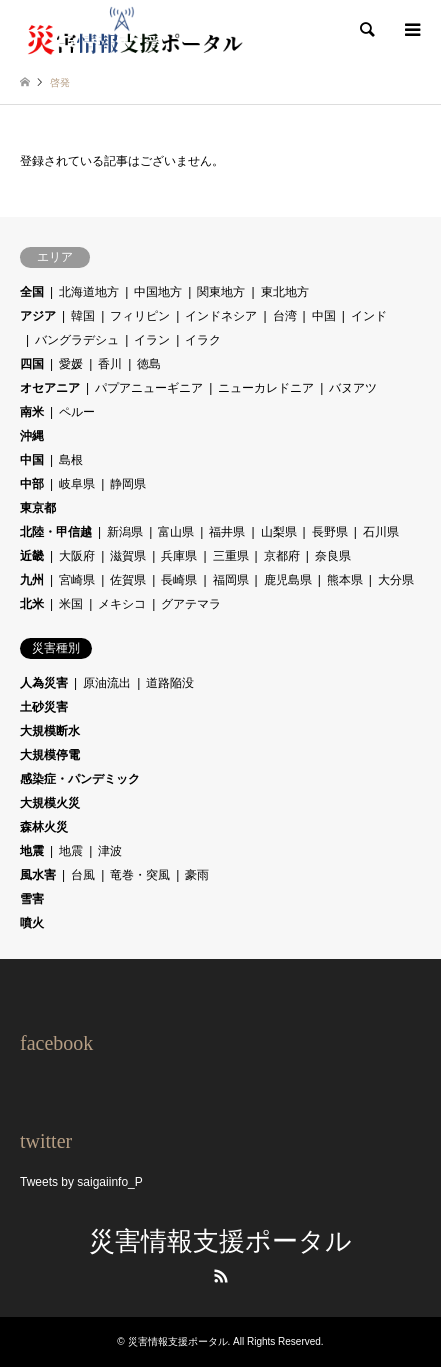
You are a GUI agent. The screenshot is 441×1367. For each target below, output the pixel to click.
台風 (83, 875)
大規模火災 (50, 803)
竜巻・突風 (140, 875)
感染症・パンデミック (80, 779)
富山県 (176, 532)
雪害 (32, 899)
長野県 (330, 532)
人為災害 (44, 683)
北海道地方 (89, 292)
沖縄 (32, 436)
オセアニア (50, 388)
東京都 (38, 508)
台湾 (285, 316)
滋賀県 (128, 556)
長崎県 (179, 580)
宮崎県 (77, 580)
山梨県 (279, 532)
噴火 (32, 923)
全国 (32, 292)
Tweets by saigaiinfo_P (81, 1182)
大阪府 (77, 556)
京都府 (282, 556)
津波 (110, 851)
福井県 (227, 532)
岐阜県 (77, 484)
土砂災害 (44, 707)
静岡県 (128, 484)
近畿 (32, 556)
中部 (32, 484)
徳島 (149, 364)
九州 (32, 580)
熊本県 (345, 580)
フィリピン (140, 316)
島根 (71, 460)
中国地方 (158, 292)
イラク (203, 340)
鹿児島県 (288, 580)
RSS (221, 1276)
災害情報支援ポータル (220, 1241)
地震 (32, 851)
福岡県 (231, 580)
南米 (32, 412)
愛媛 (71, 364)
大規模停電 (50, 755)
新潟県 (125, 532)
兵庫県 (179, 556)
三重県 (231, 556)
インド (369, 316)
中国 (324, 316)
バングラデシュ (77, 340)
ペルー (77, 412)
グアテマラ (191, 604)
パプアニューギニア (149, 388)
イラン (152, 340)
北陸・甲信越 (56, 532)
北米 (32, 604)
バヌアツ (353, 388)
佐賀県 (128, 580)
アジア (38, 316)
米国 (71, 604)
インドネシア (221, 316)
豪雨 (197, 875)
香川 (110, 364)
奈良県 (333, 556)
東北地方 (285, 292)
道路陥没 (170, 683)
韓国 (83, 316)
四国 (32, 364)
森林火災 (44, 827)
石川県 (381, 532)
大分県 (396, 580)
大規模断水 (50, 731)
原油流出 (107, 683)
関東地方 (221, 292)
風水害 (38, 875)
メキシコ (122, 604)
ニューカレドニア (266, 388)
